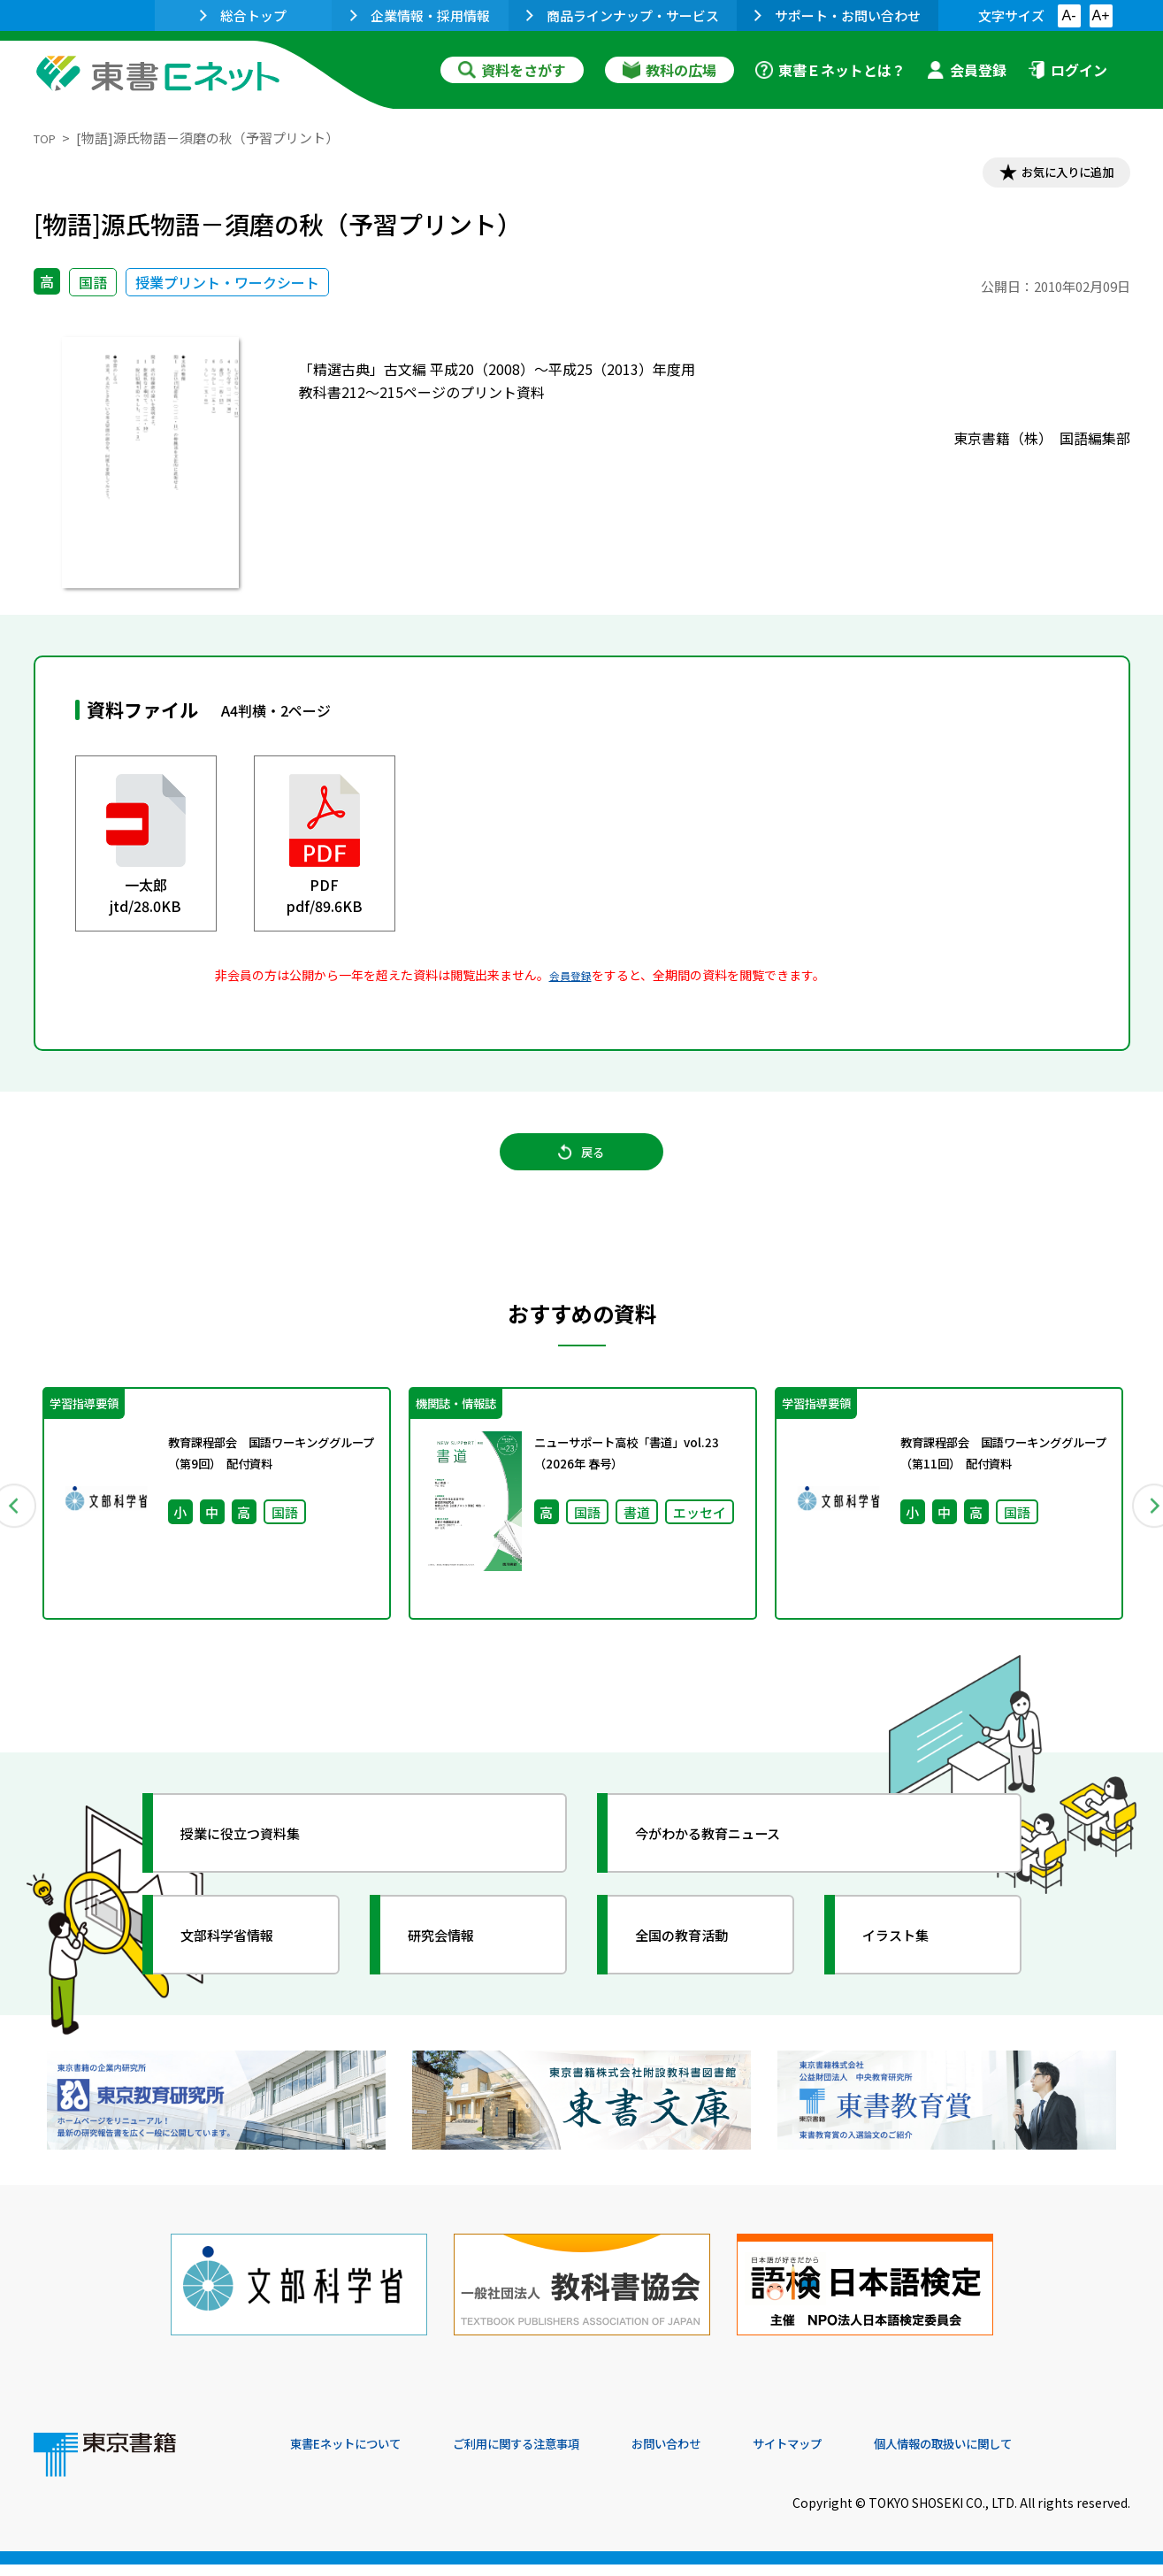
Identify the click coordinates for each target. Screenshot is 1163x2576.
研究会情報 (455, 1964)
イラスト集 (910, 1964)
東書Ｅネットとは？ (830, 69)
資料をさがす (512, 69)
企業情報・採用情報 (420, 15)
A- (1069, 15)
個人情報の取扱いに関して (1045, 2455)
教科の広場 (669, 69)
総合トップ (243, 15)
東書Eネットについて (358, 2455)
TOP (47, 137)
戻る (582, 1168)
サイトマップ (865, 2455)
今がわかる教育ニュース (730, 1863)
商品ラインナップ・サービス (622, 15)
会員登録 (966, 69)
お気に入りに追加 (1053, 175)
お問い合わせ (728, 2455)
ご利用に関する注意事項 (556, 2455)
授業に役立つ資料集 (260, 1863)
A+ (1100, 15)
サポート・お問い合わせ (837, 15)
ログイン (1067, 69)
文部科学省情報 (244, 1964)
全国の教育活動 (698, 1964)
